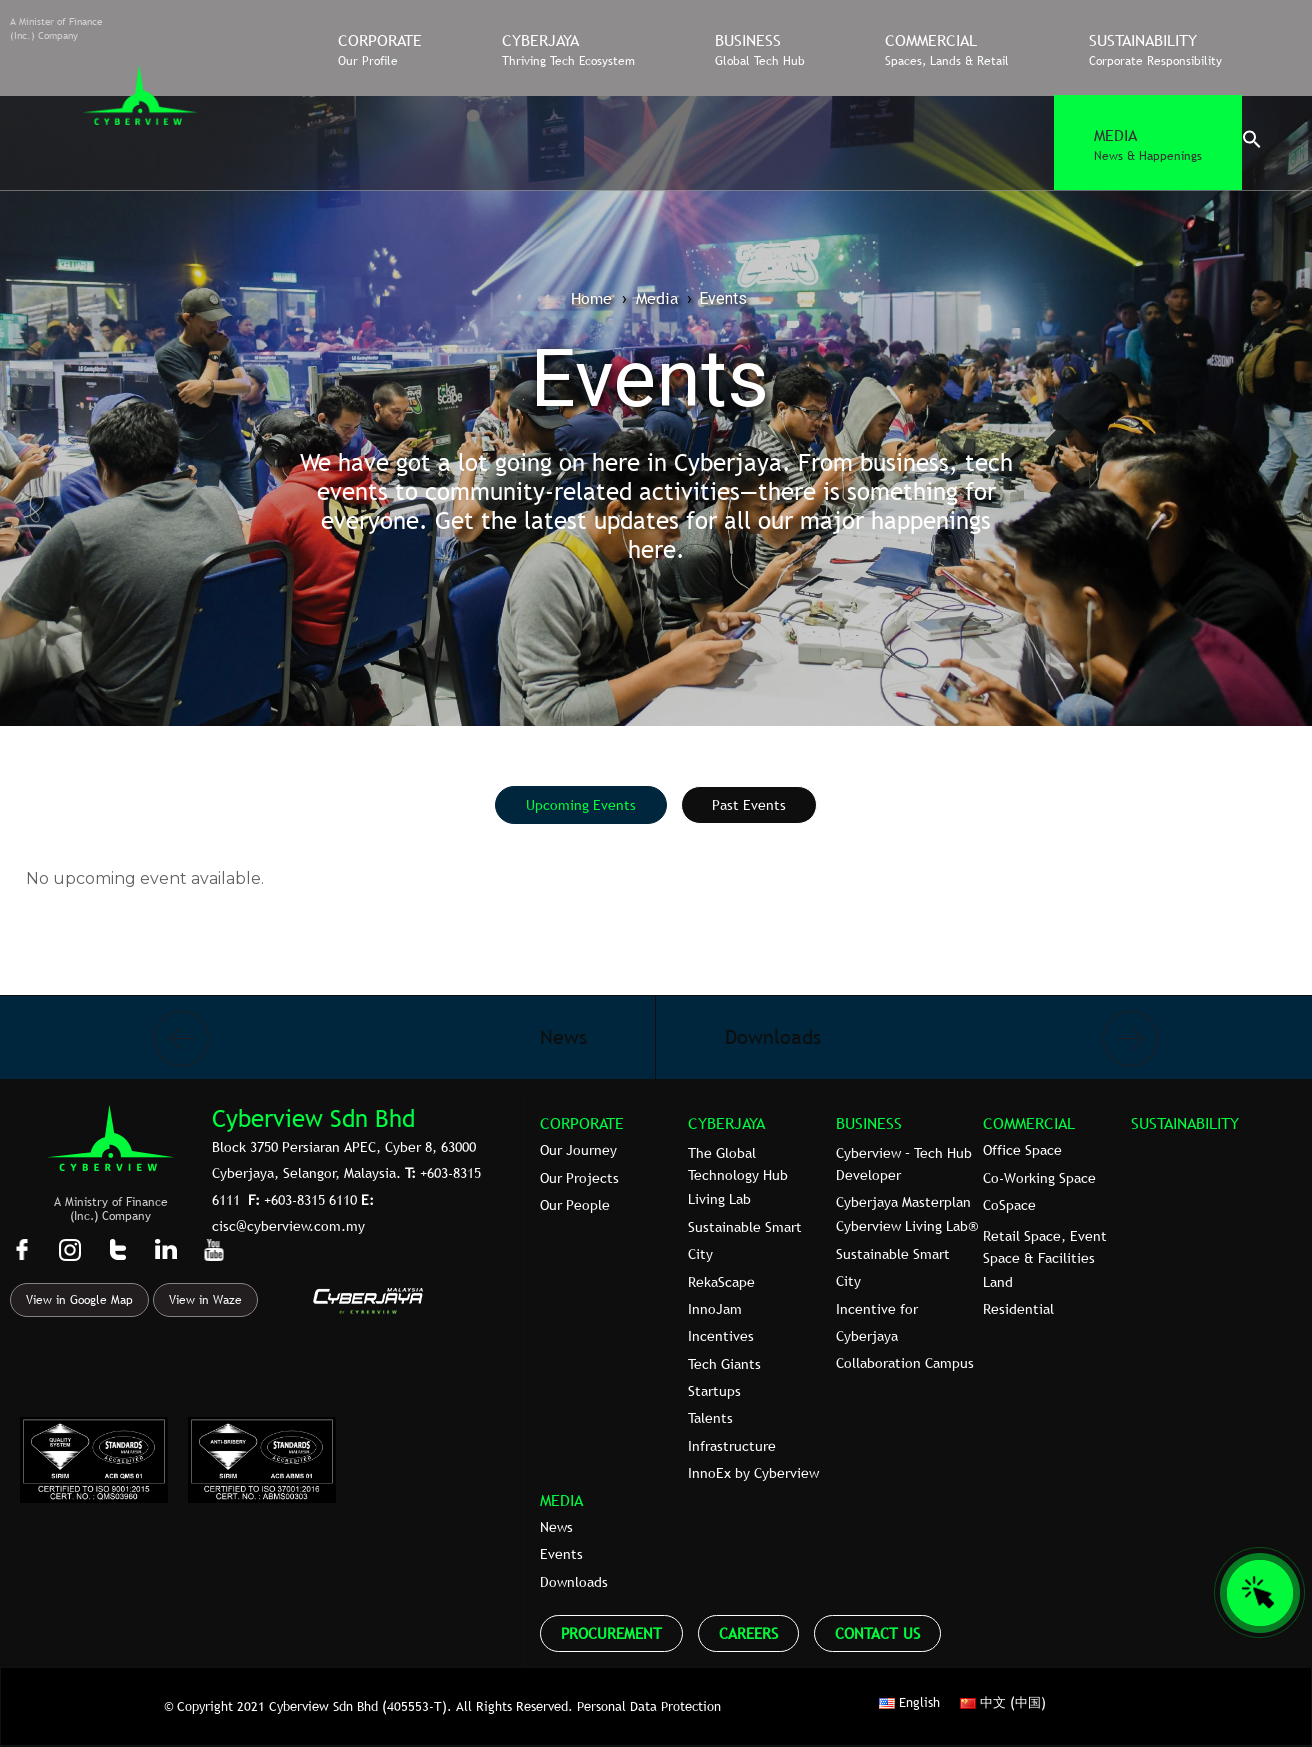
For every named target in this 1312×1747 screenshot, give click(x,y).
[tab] (581, 805)
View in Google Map (79, 1300)
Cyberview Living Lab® (907, 1226)
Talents (710, 1418)
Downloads (574, 1582)
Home (591, 298)
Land (998, 1282)
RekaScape (721, 1282)
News (556, 1527)
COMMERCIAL (1029, 1123)
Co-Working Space (1039, 1178)
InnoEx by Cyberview (753, 1473)
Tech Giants (724, 1364)
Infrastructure (732, 1446)
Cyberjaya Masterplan (903, 1202)
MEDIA (561, 1500)
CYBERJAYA (726, 1123)
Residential (1018, 1309)
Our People (575, 1205)
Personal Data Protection (649, 1706)
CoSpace (1009, 1205)
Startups (714, 1391)
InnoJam (715, 1309)
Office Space (1022, 1150)
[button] (1252, 144)
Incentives (721, 1336)
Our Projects (579, 1178)
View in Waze (205, 1300)
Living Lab (719, 1199)
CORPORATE (582, 1123)
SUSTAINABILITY (1185, 1123)
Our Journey (578, 1150)
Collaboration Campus (905, 1363)
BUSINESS (869, 1123)
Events (561, 1554)
